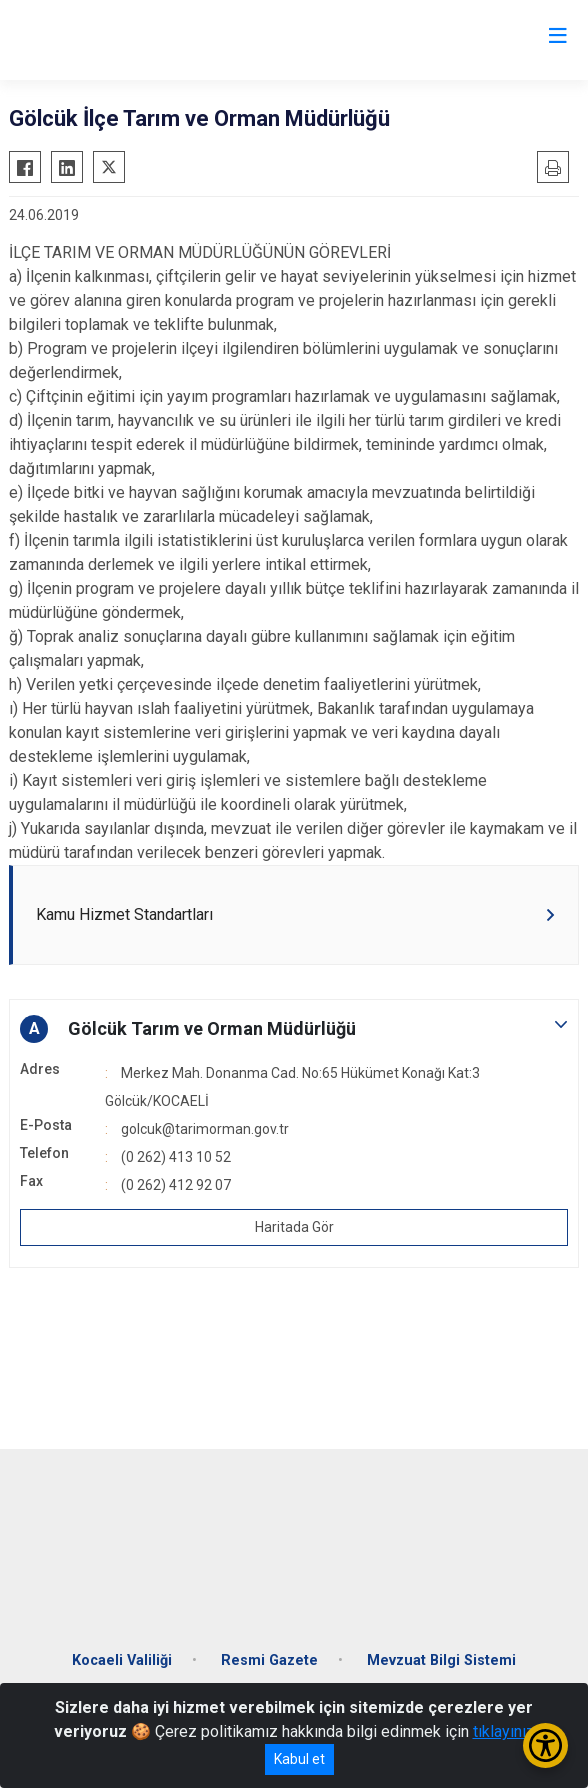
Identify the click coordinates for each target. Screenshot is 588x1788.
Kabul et (299, 1759)
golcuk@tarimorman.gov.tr (205, 1129)
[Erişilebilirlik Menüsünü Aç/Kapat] (545, 1745)
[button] (294, 1029)
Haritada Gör (294, 1227)
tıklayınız (504, 1731)
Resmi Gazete (269, 1660)
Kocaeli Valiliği (122, 1660)
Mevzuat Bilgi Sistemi (441, 1660)
